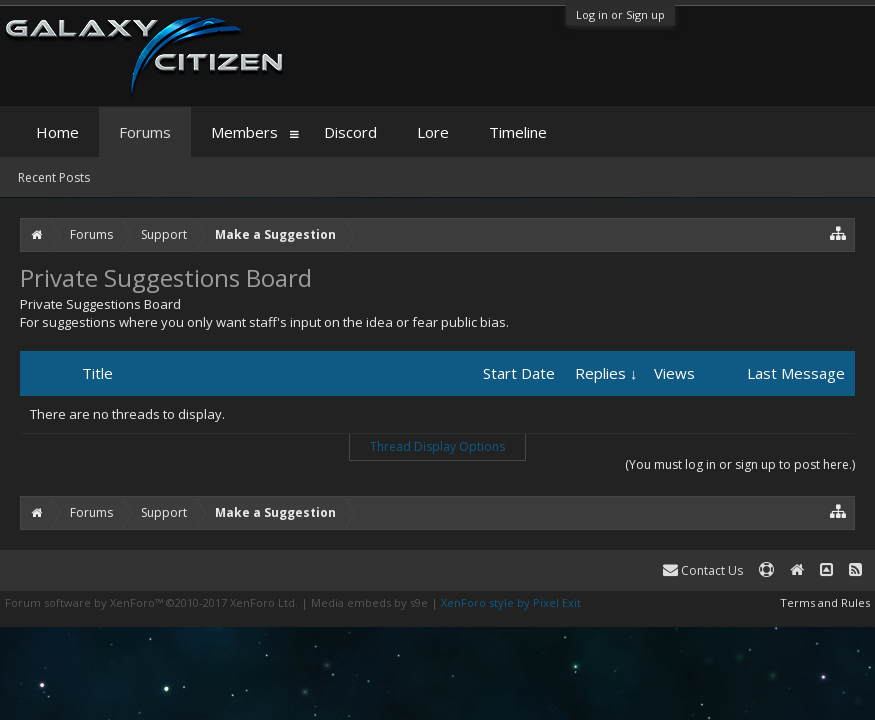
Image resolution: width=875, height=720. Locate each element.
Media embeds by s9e (369, 602)
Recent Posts (54, 177)
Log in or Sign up (620, 14)
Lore (433, 132)
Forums (145, 132)
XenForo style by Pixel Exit (511, 602)
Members (244, 132)
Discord (350, 132)
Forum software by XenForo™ (151, 602)
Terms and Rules (825, 602)
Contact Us (703, 570)
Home (57, 132)
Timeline (518, 132)
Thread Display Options (437, 446)
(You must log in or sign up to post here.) (740, 464)
